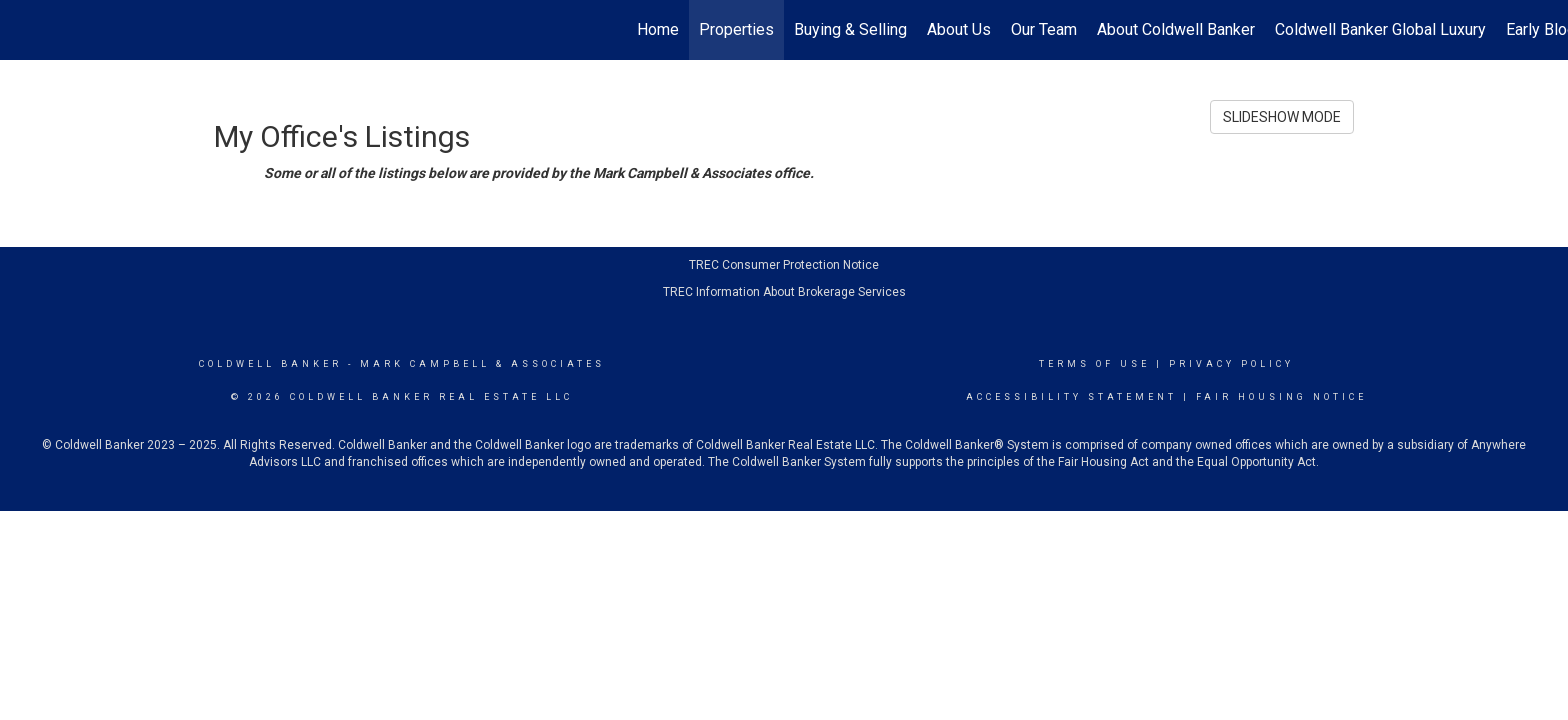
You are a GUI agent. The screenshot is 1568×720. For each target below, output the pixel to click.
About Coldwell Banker (1176, 29)
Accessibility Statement (1071, 397)
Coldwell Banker (270, 364)
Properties (736, 29)
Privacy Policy (1231, 364)
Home (658, 29)
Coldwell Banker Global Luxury (1380, 29)
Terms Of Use (1094, 364)
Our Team (1044, 29)
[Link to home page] (25, 30)
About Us (959, 29)
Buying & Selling (850, 29)
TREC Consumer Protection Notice (784, 265)
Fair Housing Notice (1281, 397)
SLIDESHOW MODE (1282, 117)
